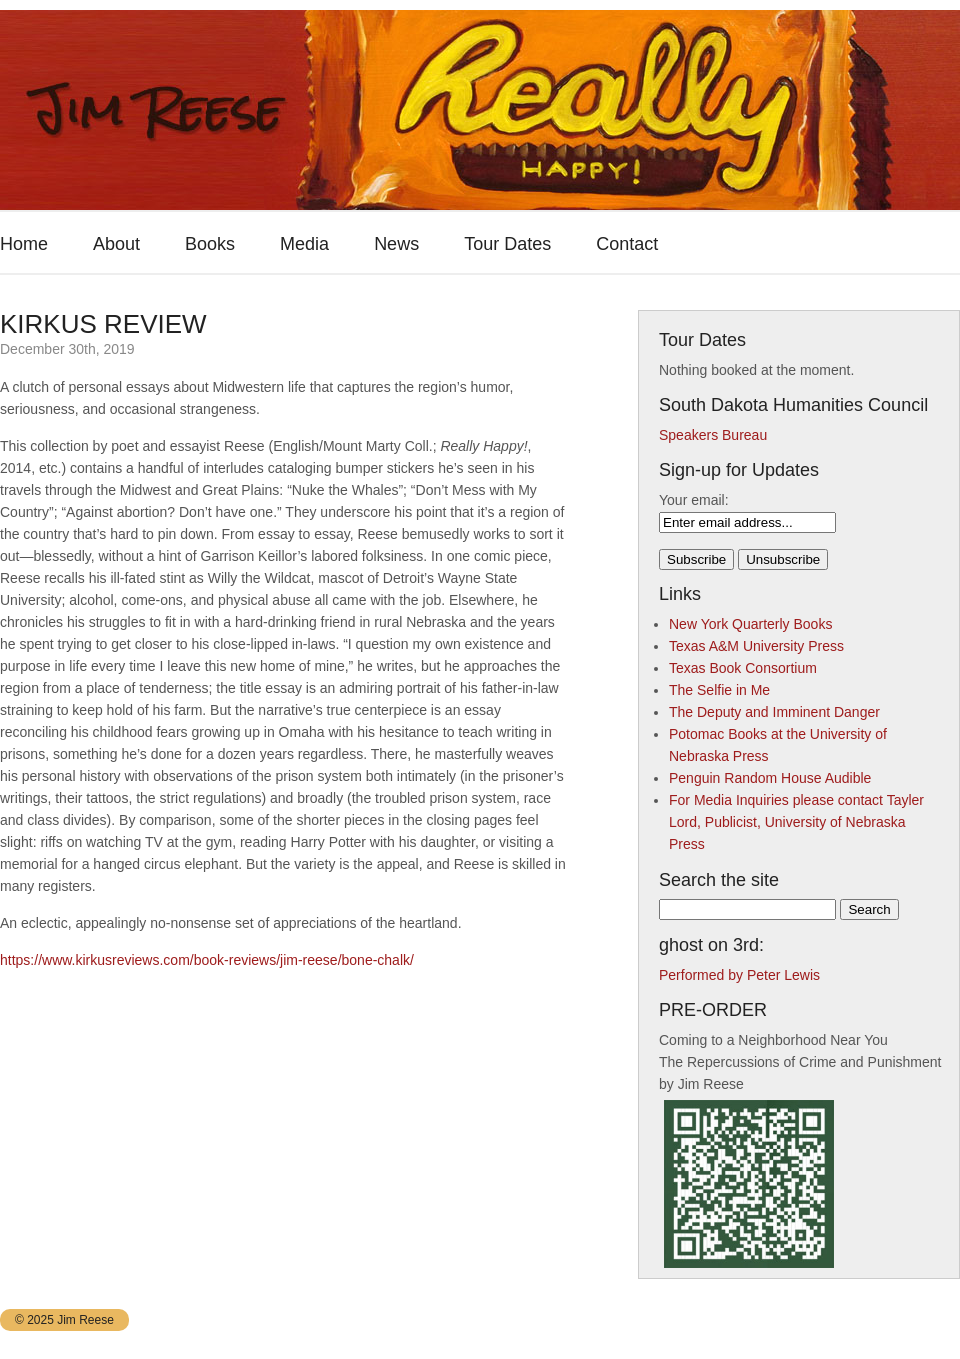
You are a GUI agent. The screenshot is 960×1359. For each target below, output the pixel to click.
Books (210, 244)
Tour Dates (507, 244)
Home (24, 244)
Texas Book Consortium (743, 668)
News (396, 244)
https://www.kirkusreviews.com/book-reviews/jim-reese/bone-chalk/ (207, 960)
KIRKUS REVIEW (103, 324)
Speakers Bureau (713, 435)
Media (304, 244)
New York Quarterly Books (750, 624)
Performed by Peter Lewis (739, 975)
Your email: (694, 500)
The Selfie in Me (719, 690)
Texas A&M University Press (756, 646)
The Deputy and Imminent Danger (774, 712)
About (116, 244)
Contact (627, 244)
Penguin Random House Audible (770, 778)
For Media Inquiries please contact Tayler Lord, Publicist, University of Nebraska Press (796, 822)
